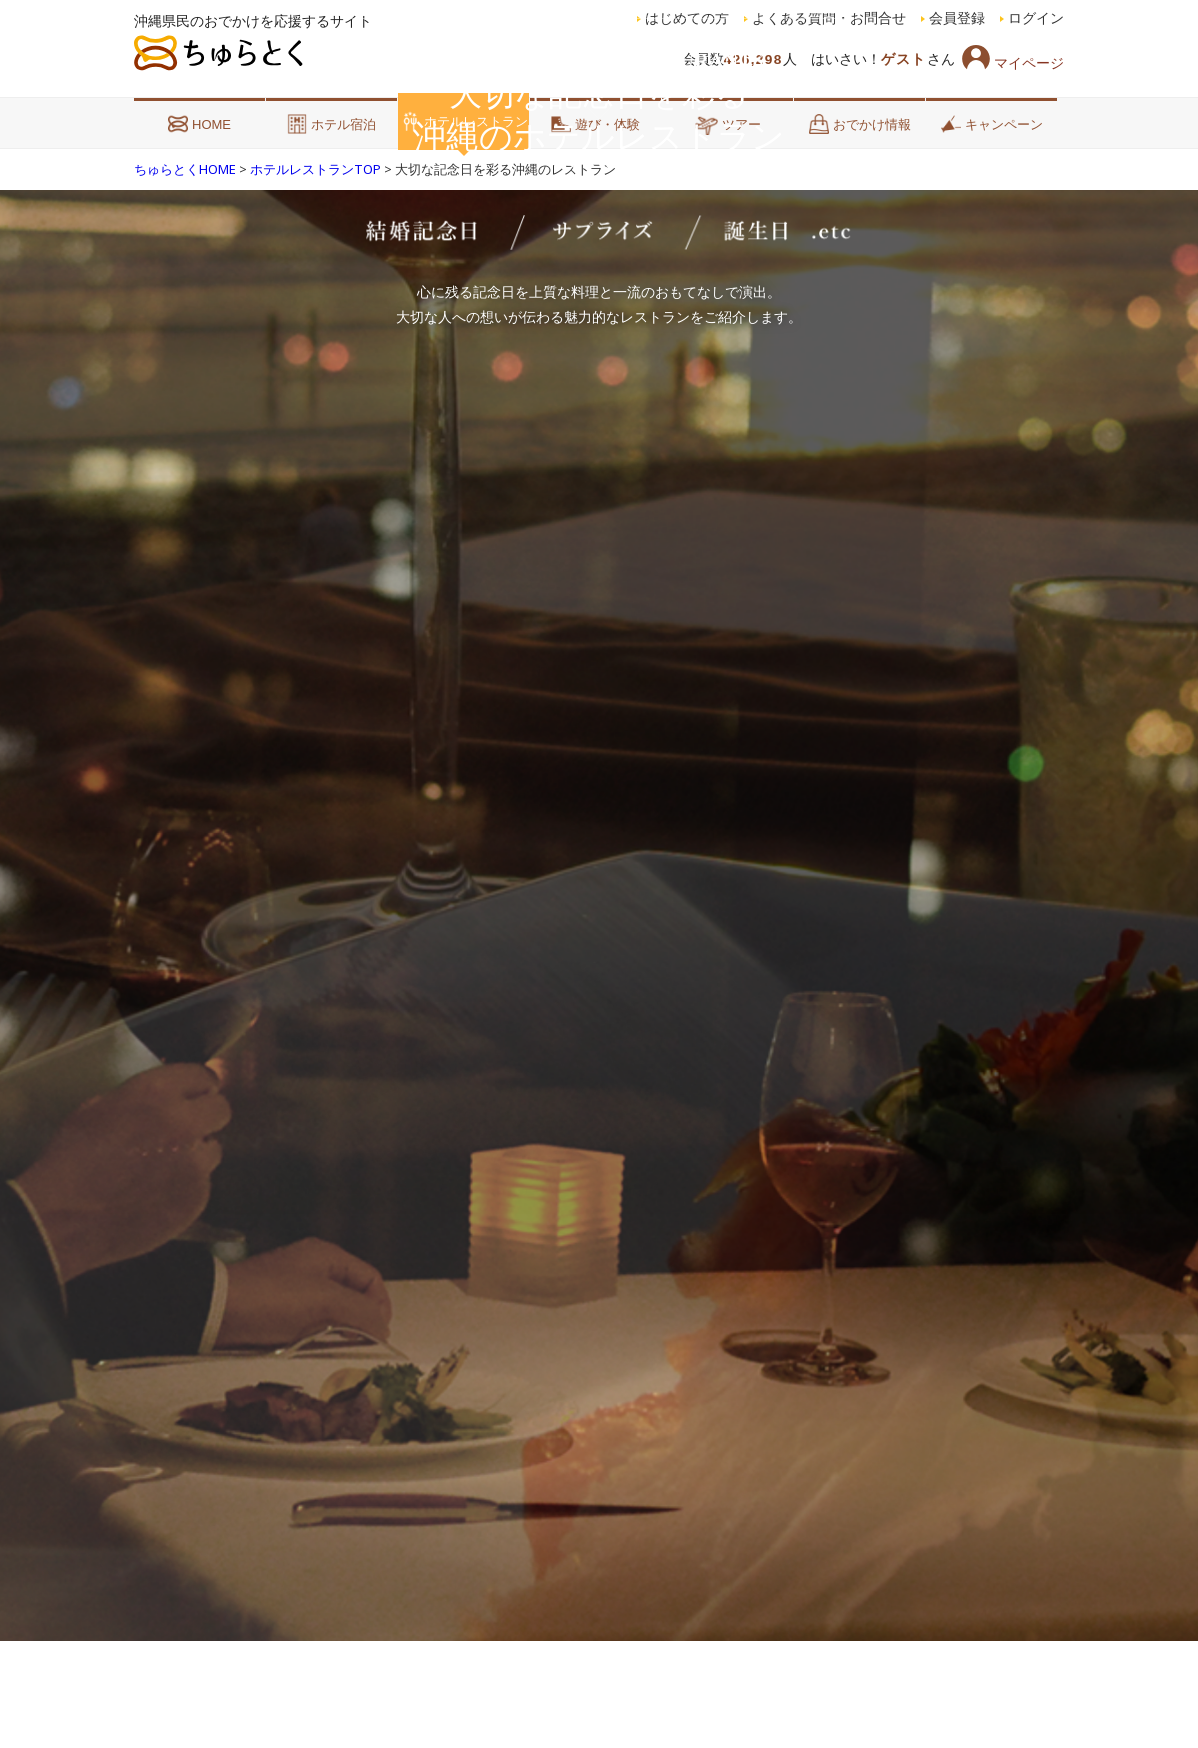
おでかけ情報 (860, 124)
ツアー (727, 124)
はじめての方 (687, 18)
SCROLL (599, 1587)
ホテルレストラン (464, 121)
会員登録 (957, 18)
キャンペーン (992, 124)
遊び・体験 (595, 124)
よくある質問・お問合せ (829, 18)
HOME (199, 124)
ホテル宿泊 (331, 124)
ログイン (1036, 18)
